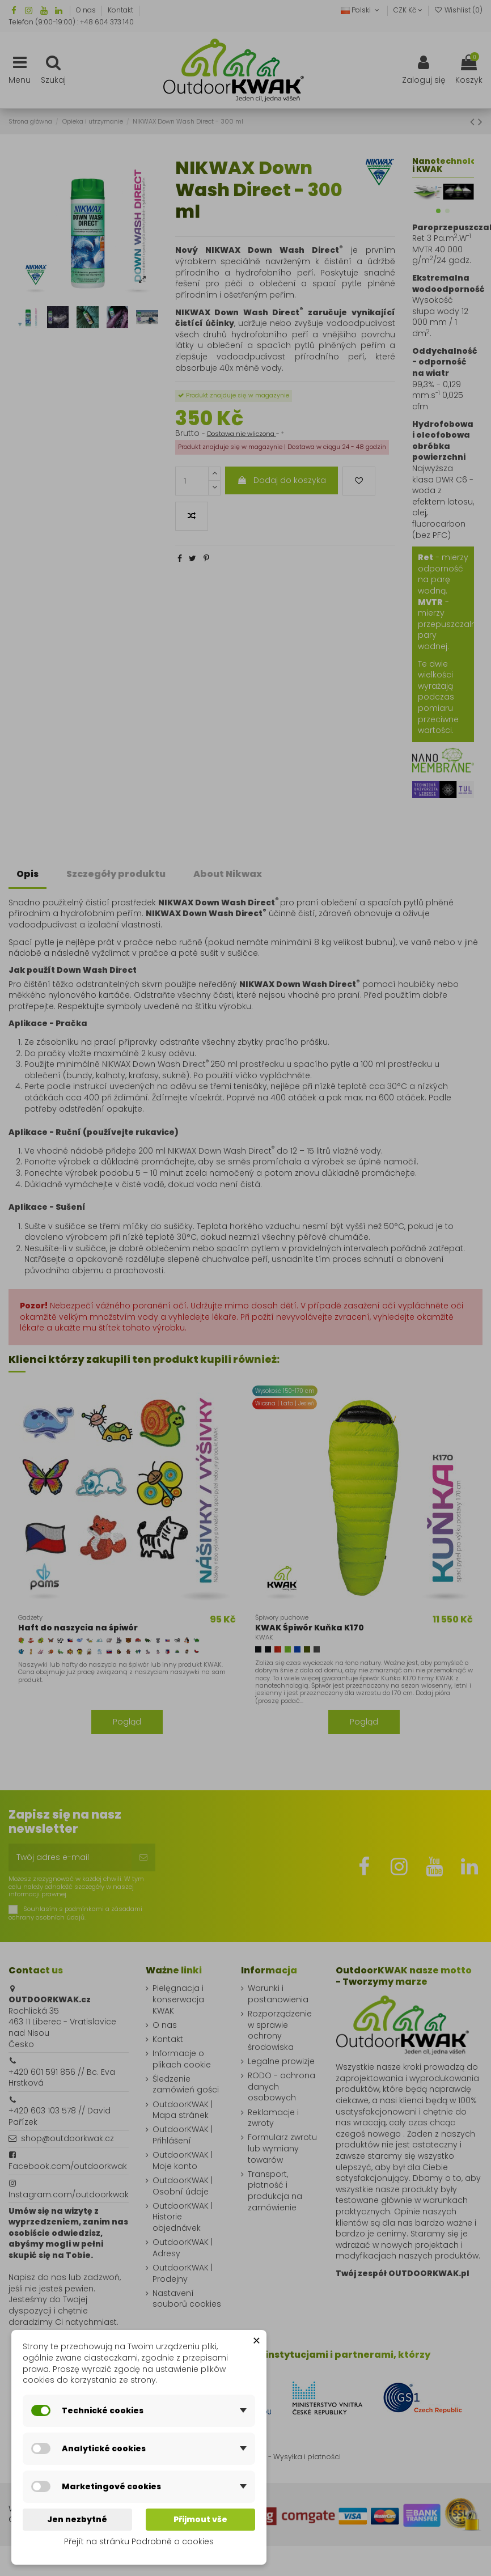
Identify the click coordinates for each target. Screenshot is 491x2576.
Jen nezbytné (77, 2519)
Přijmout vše (200, 2519)
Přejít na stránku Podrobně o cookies (139, 2541)
